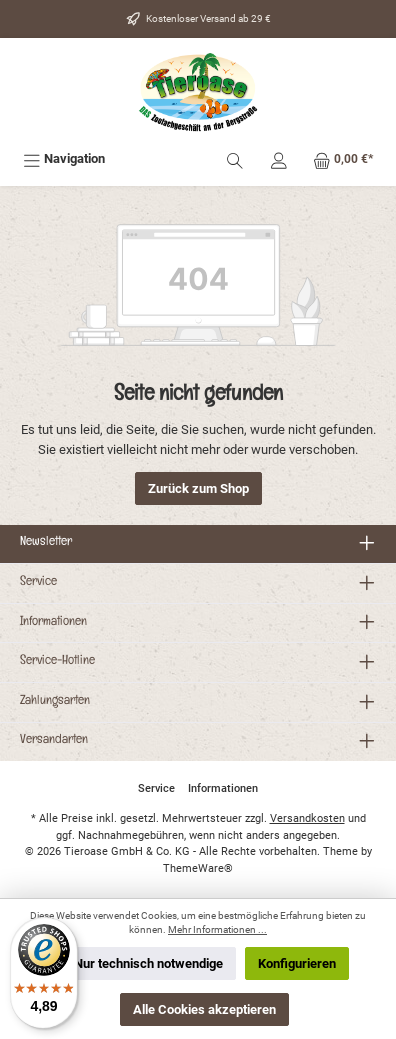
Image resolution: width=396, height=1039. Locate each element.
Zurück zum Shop (198, 488)
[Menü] (64, 158)
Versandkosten (307, 818)
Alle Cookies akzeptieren (204, 1009)
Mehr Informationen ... (217, 929)
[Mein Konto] (279, 158)
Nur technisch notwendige (148, 963)
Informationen (53, 623)
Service (38, 583)
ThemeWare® (198, 868)
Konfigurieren (297, 963)
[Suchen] (235, 158)
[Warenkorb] (343, 158)
